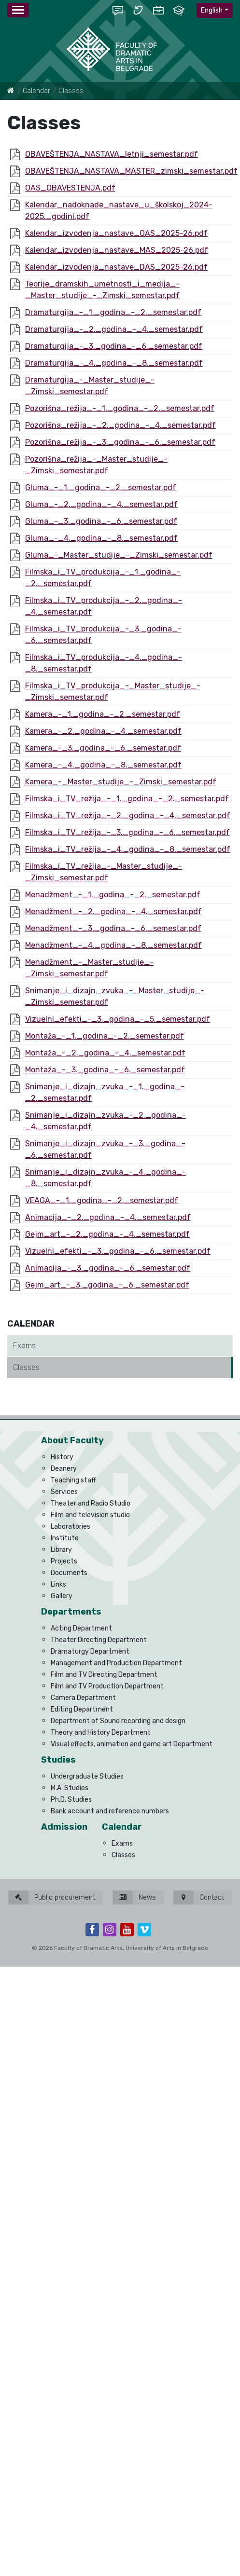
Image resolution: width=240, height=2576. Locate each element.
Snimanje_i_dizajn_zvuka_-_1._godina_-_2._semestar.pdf (104, 1092)
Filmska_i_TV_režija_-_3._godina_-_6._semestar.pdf (127, 832)
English (212, 10)
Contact (198, 1898)
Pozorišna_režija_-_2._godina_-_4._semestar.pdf (120, 425)
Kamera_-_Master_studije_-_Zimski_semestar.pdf (120, 781)
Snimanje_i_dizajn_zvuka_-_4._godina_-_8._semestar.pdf (105, 1177)
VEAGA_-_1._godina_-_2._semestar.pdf (101, 1200)
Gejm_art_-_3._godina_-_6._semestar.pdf (107, 1284)
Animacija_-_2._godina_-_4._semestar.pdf (108, 1217)
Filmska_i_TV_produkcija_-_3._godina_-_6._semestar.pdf (103, 634)
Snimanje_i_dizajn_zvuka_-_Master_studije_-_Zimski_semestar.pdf (114, 996)
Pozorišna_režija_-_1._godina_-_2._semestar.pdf (119, 408)
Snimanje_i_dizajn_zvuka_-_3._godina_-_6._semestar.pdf (105, 1149)
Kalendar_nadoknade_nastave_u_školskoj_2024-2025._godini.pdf (118, 210)
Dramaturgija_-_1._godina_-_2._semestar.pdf (113, 312)
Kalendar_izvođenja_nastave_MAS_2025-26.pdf (116, 250)
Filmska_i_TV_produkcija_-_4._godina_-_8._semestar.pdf (103, 663)
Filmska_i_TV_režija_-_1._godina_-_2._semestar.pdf (127, 798)
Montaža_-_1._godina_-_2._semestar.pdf (104, 1036)
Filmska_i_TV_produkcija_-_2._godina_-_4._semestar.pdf (103, 606)
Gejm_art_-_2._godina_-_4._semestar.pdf (107, 1234)
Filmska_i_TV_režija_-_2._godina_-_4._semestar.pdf (127, 815)
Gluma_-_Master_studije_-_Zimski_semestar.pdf (118, 555)
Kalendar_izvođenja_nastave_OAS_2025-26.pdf (116, 233)
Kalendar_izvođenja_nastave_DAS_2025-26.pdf (116, 267)
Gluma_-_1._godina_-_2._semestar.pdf (100, 487)
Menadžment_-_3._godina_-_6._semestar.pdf (113, 928)
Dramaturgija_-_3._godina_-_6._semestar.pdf (113, 346)
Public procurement (51, 1898)
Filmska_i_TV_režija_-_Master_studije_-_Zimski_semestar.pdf (103, 872)
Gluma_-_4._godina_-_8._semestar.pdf (101, 538)
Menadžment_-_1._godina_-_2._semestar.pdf (112, 894)
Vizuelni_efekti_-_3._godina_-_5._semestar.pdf (117, 1019)
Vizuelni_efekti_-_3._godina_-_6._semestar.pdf (118, 1251)
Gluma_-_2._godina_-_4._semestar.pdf (101, 504)
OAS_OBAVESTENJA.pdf (70, 187)
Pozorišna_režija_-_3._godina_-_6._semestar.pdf (120, 442)
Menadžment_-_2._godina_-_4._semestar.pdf (113, 911)
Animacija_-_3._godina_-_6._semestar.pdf (107, 1268)
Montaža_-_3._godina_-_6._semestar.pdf (105, 1069)
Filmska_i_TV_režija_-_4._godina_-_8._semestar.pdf (127, 849)
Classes (26, 1367)
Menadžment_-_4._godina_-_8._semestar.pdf (113, 945)
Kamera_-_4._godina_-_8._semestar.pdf (103, 764)
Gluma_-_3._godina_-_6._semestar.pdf (101, 521)
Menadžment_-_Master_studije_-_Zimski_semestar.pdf (89, 968)
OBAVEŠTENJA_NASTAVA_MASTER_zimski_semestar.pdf (131, 171)
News (134, 1898)
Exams (24, 1345)
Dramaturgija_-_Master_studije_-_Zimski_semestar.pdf (90, 385)
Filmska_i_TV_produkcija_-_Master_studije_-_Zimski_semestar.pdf (112, 691)
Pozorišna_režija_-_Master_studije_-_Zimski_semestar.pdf (96, 464)
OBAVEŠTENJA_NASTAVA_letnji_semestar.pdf (111, 154)
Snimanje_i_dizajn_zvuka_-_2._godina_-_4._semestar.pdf (105, 1120)
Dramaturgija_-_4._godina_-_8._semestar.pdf (114, 363)
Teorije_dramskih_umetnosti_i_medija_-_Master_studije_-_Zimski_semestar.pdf (102, 289)
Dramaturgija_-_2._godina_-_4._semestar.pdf (114, 329)
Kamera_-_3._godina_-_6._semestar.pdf (103, 748)
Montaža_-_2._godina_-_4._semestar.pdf (105, 1052)
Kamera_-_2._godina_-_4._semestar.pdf (103, 731)
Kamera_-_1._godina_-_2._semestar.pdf (102, 714)
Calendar (36, 91)
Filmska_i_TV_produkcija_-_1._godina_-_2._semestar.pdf (103, 577)
